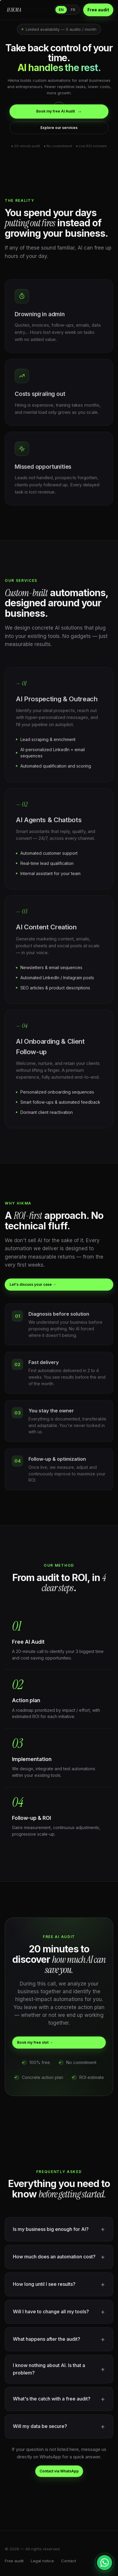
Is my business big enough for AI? (51, 2229)
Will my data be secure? (40, 2426)
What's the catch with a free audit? (51, 2399)
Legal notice (42, 2560)
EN (61, 9)
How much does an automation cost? (54, 2257)
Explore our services (59, 127)
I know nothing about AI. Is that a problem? (49, 2369)
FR (73, 9)
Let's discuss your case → (33, 1284)
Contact (68, 2560)
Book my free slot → (35, 2042)
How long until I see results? (44, 2284)
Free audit (98, 9)
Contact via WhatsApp (59, 2471)
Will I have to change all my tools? (51, 2311)
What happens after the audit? (46, 2339)
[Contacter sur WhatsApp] (104, 2562)
